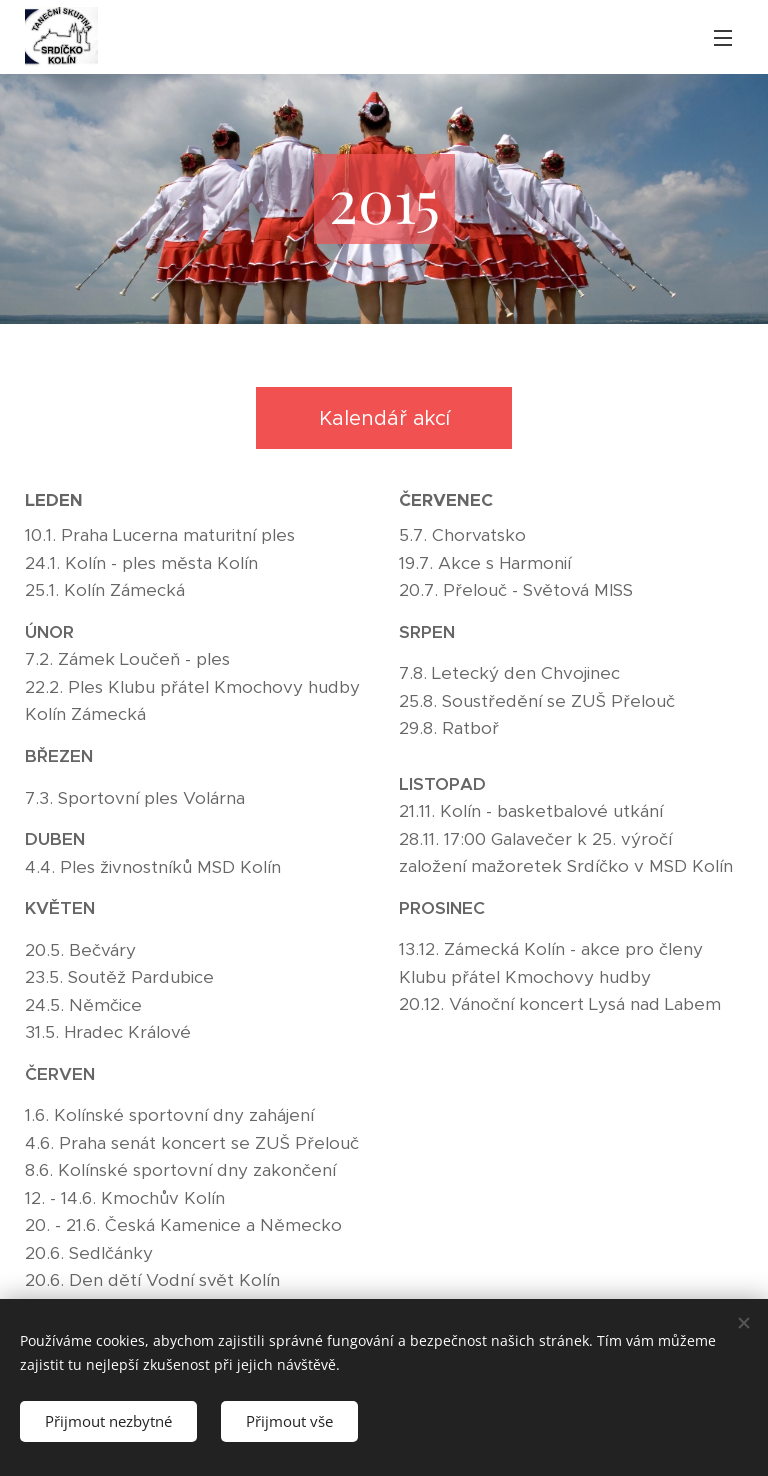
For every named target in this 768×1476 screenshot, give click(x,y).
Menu (723, 38)
